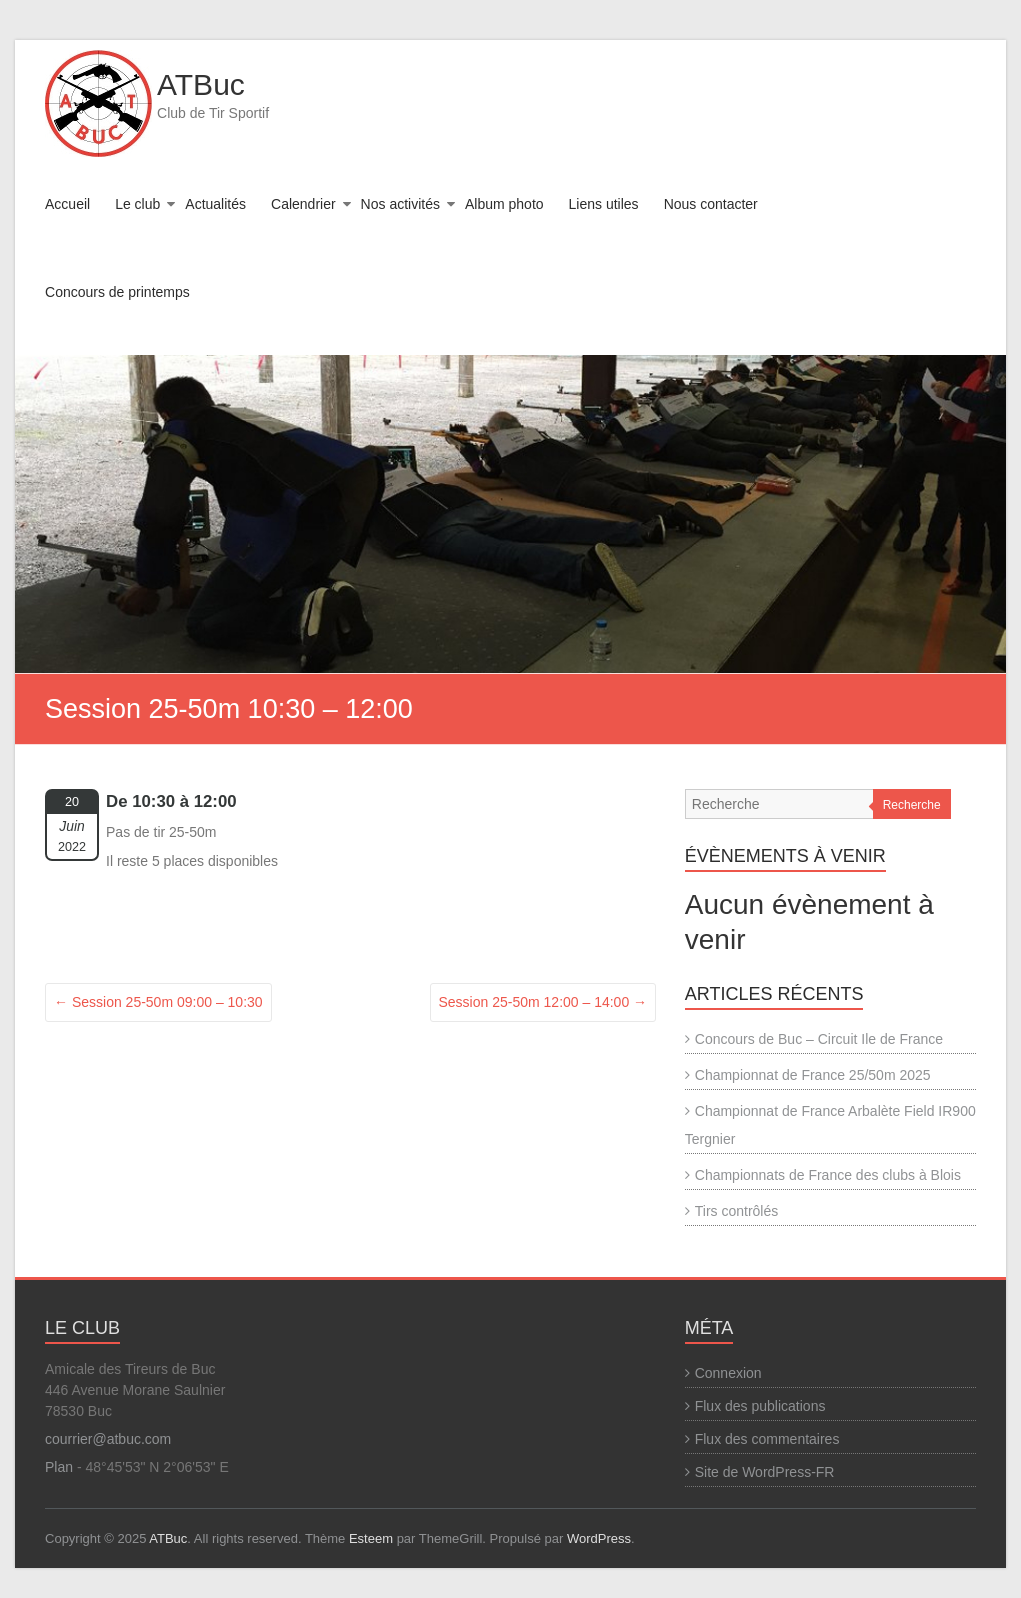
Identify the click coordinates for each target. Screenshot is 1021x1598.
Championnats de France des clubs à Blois (828, 1175)
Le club (137, 204)
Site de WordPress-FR (765, 1472)
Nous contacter (711, 204)
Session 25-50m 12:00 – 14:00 (543, 1002)
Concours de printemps (117, 292)
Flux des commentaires (767, 1439)
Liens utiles (604, 204)
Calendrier (303, 204)
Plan (59, 1467)
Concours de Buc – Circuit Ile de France (819, 1039)
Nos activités (400, 204)
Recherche (912, 805)
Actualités (215, 204)
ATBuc (201, 84)
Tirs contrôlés (737, 1211)
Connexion (728, 1373)
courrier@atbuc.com (108, 1439)
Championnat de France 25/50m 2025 (813, 1075)
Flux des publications (760, 1406)
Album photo (504, 204)
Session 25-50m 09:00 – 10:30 (158, 1002)
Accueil (67, 204)
